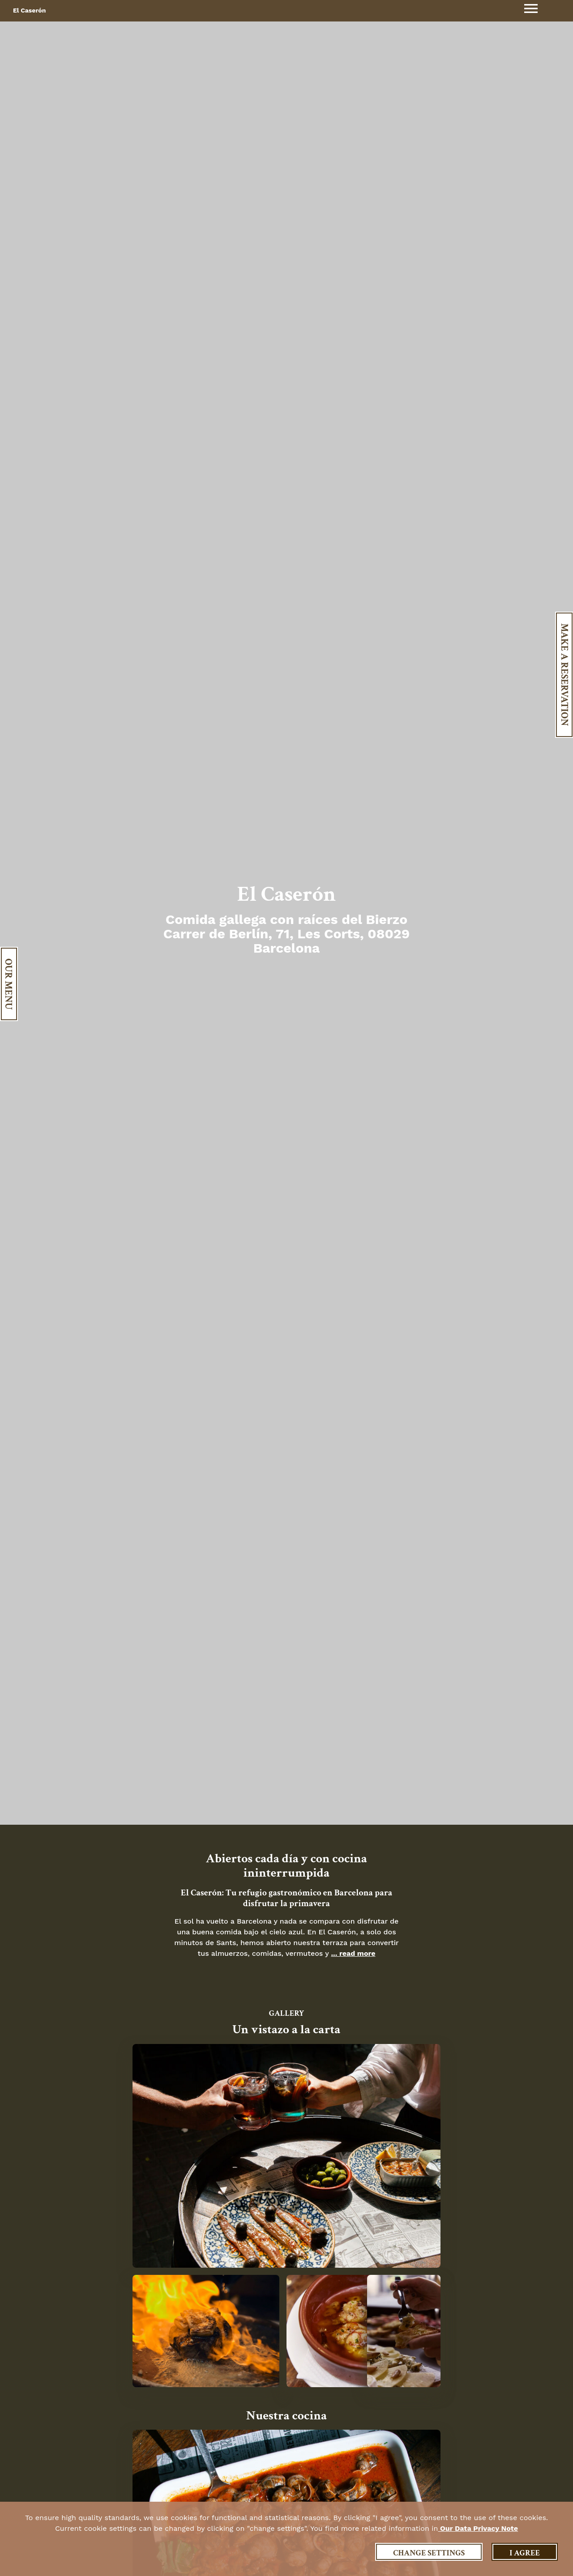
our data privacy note (478, 2528)
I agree (524, 2553)
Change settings (429, 2553)
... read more (353, 1953)
